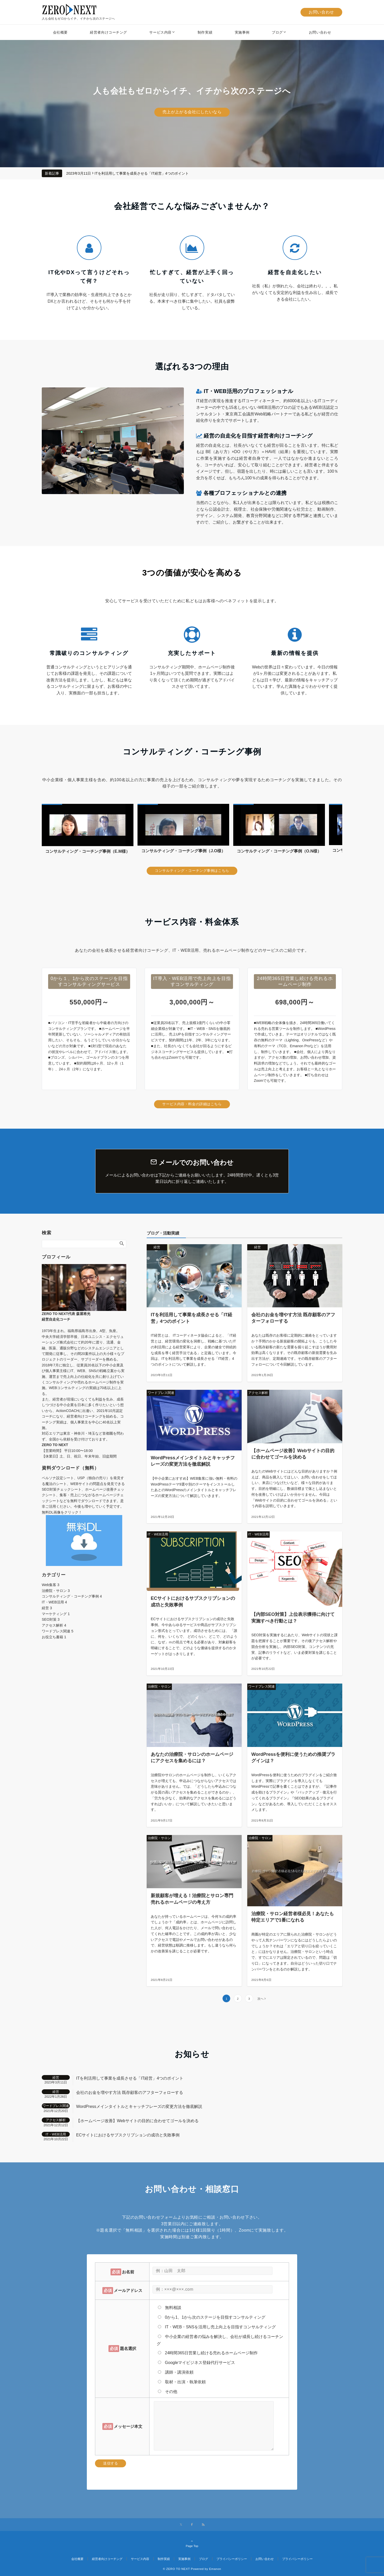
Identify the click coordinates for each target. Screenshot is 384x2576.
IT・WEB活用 (54, 1602)
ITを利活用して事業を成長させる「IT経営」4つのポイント (141, 173)
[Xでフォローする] (181, 2524)
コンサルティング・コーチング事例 (72, 1596)
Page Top (192, 2543)
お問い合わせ (321, 12)
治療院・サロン (56, 1591)
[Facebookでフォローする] (192, 2524)
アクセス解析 (54, 1625)
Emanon (215, 2568)
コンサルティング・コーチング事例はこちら (192, 871)
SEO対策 (51, 1619)
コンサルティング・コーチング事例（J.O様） (183, 851)
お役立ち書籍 (54, 1637)
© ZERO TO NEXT (176, 2568)
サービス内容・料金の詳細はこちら (192, 1104)
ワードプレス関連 (57, 1631)
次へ (260, 1998)
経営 (47, 1608)
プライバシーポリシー (297, 2558)
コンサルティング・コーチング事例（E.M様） (87, 851)
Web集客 (50, 1585)
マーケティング (56, 1614)
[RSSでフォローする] (203, 2524)
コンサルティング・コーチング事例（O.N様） (279, 851)
